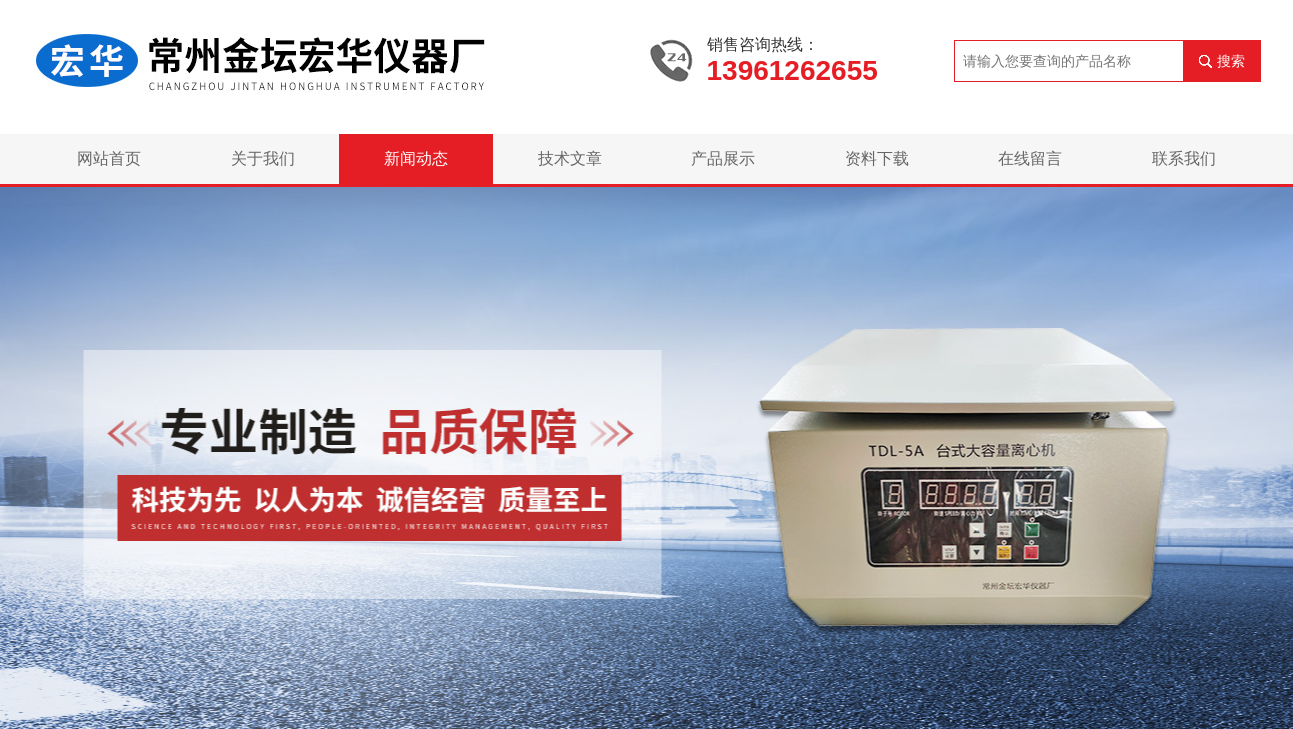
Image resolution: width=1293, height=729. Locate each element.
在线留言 (1030, 158)
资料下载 (877, 158)
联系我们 (1184, 158)
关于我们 (263, 158)
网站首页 (109, 158)
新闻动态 (416, 158)
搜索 (1231, 61)
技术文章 (570, 158)
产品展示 (723, 158)
